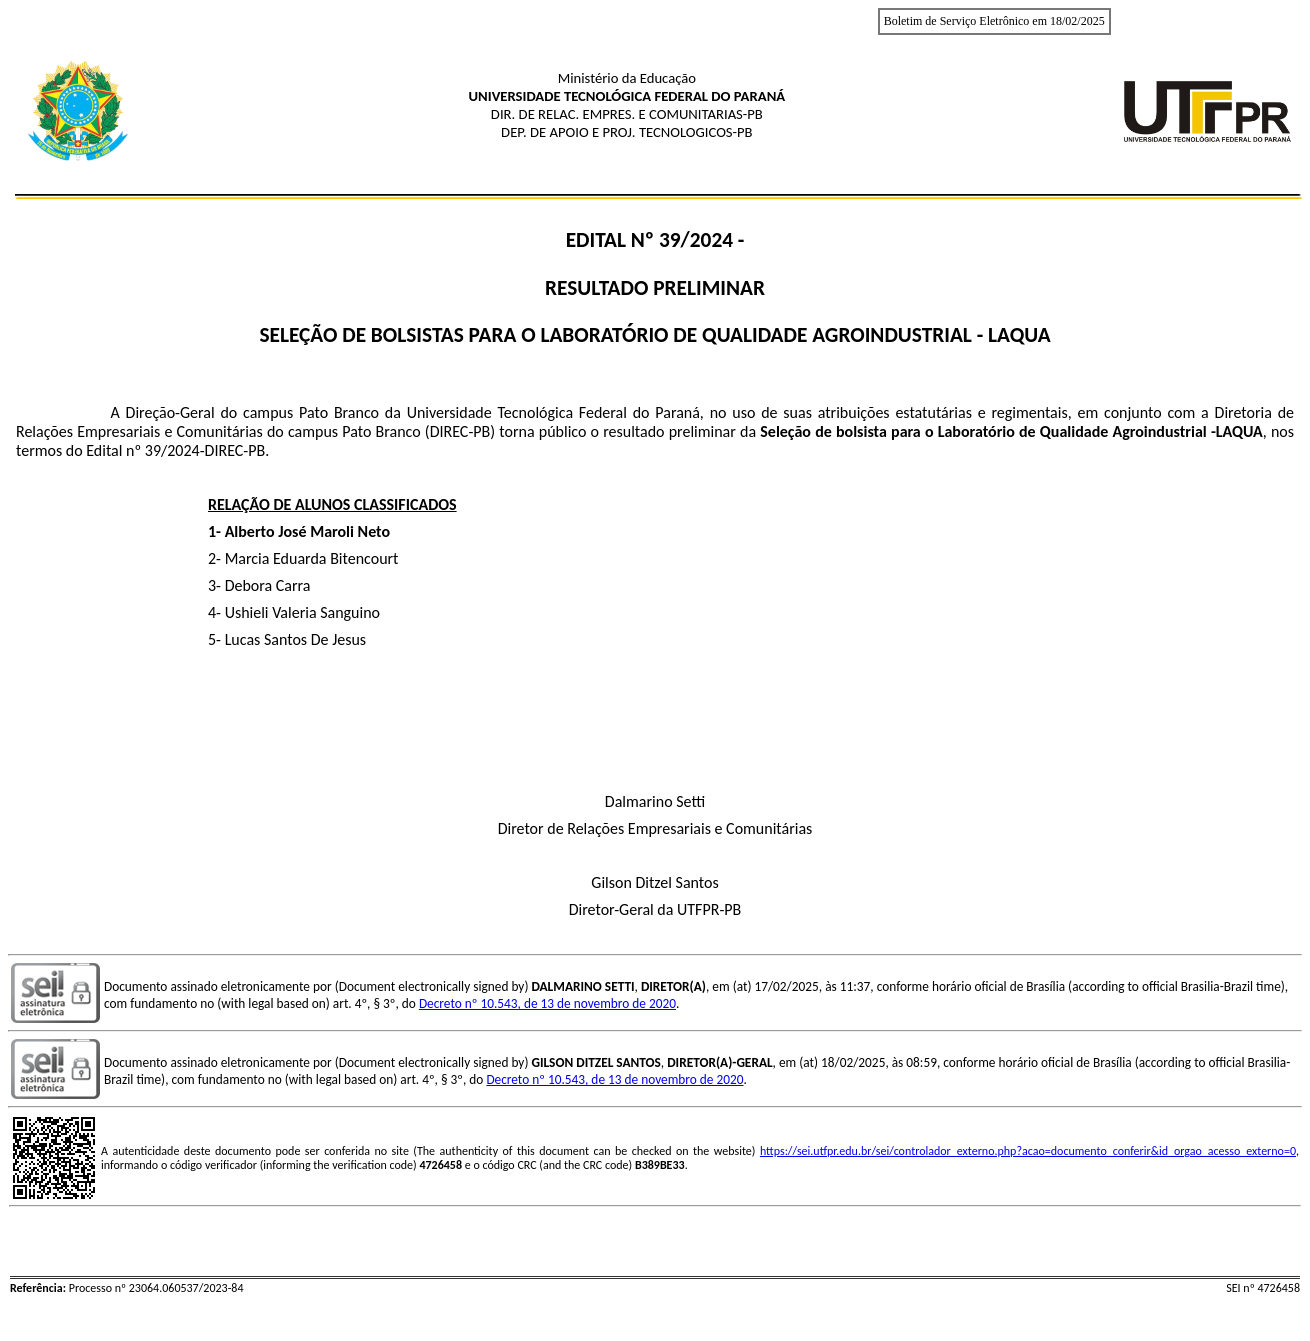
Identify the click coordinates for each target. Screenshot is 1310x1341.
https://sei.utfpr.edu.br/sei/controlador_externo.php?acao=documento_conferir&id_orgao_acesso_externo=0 (1028, 1151)
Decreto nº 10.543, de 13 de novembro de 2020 (547, 1003)
